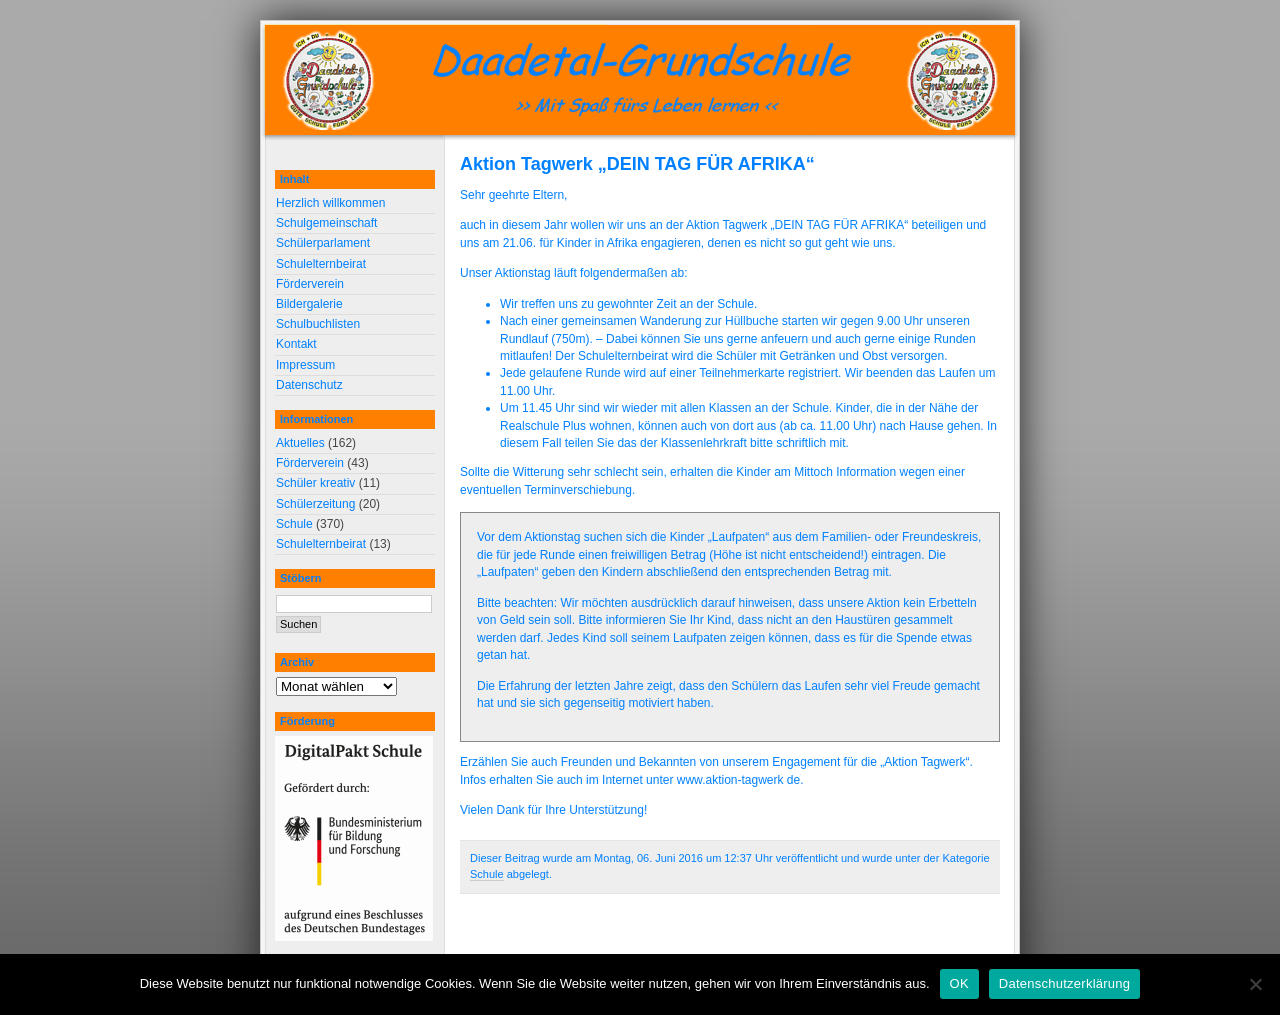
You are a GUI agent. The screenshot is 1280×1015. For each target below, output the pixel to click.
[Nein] (1255, 984)
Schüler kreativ (315, 483)
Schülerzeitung (315, 504)
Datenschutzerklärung (1064, 983)
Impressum (305, 365)
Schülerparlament (323, 243)
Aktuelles (300, 443)
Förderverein (310, 284)
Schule (487, 874)
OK (959, 983)
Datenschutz (309, 385)
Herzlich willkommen (330, 203)
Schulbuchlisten (318, 324)
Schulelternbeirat (321, 264)
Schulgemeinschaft (326, 223)
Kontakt (296, 344)
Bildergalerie (309, 304)
